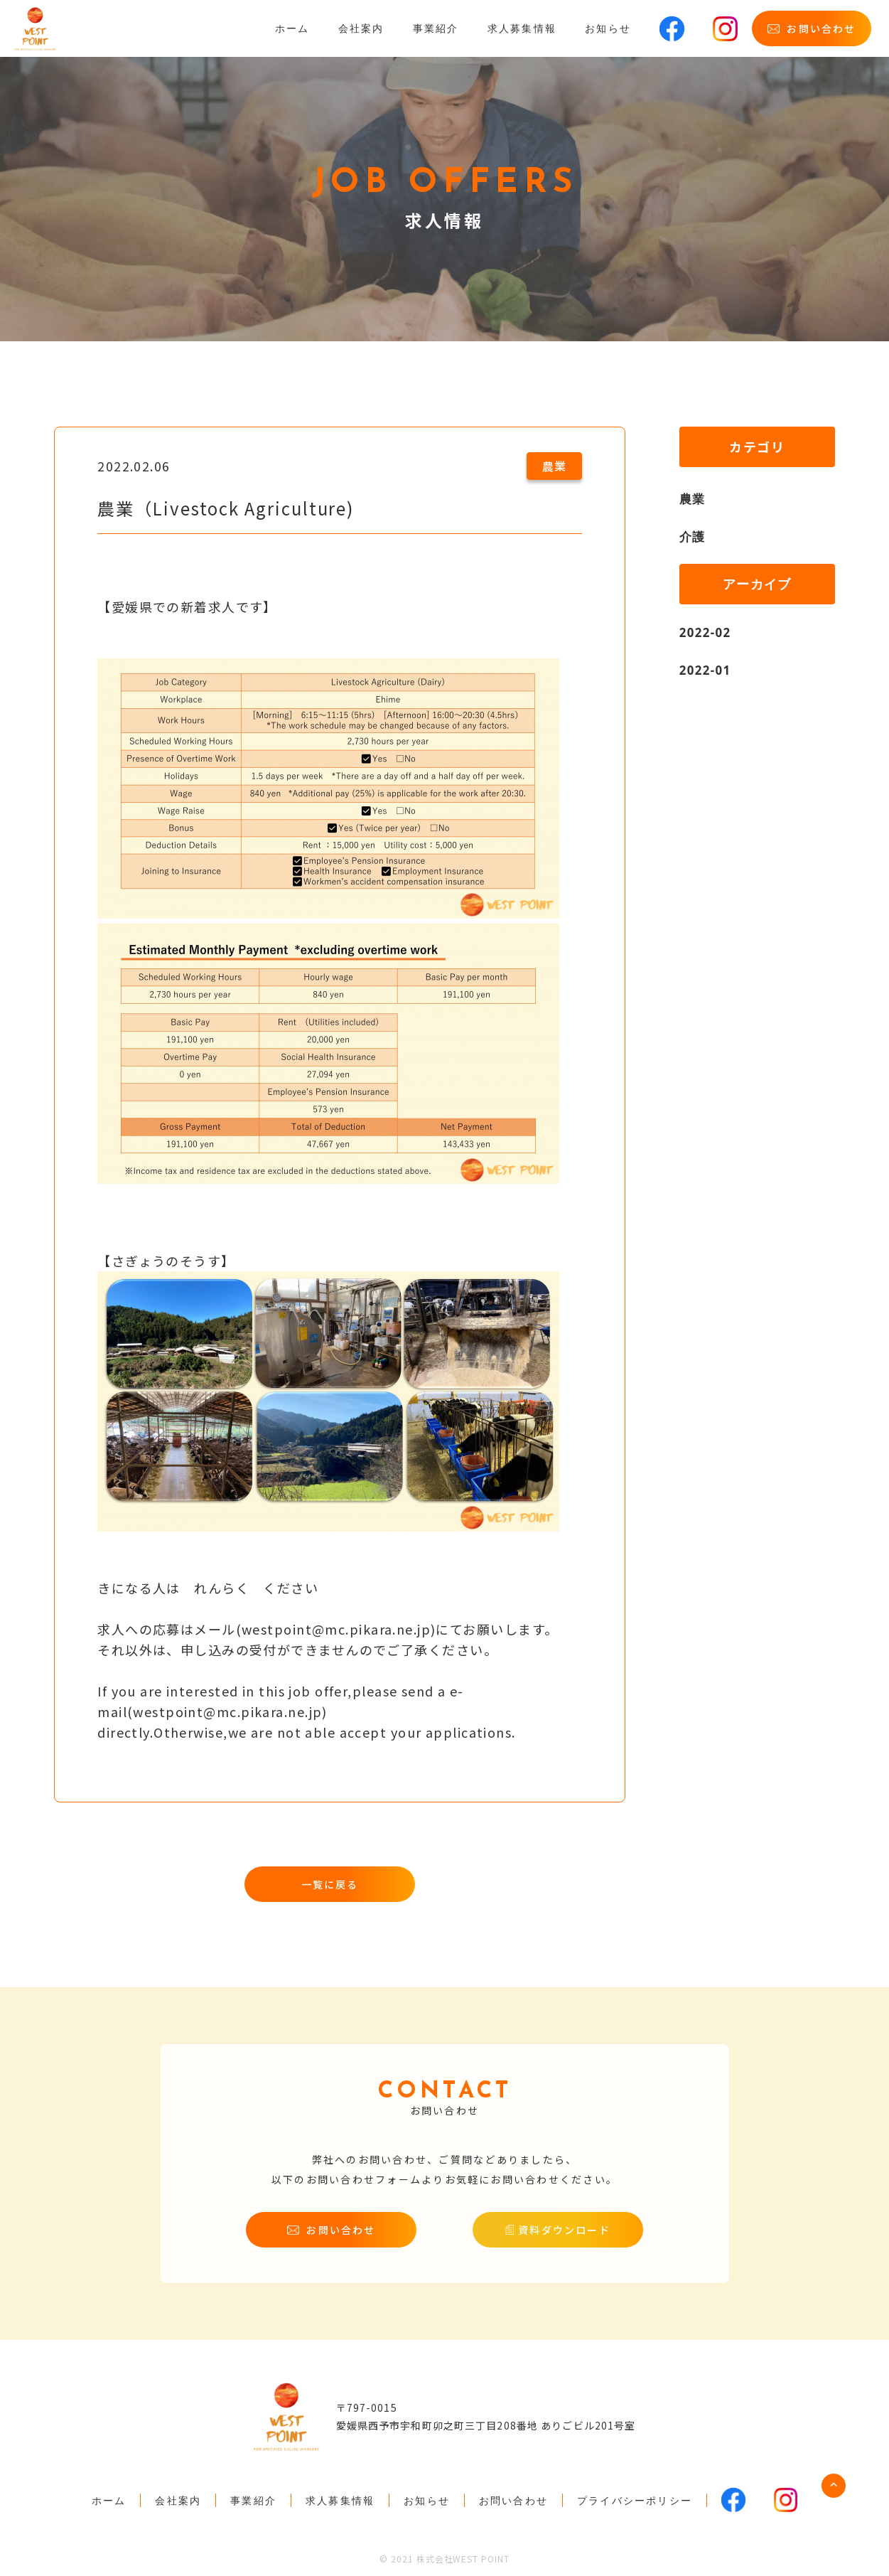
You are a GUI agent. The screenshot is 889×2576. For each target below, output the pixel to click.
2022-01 (707, 669)
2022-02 (707, 632)
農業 (693, 498)
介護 (693, 536)
